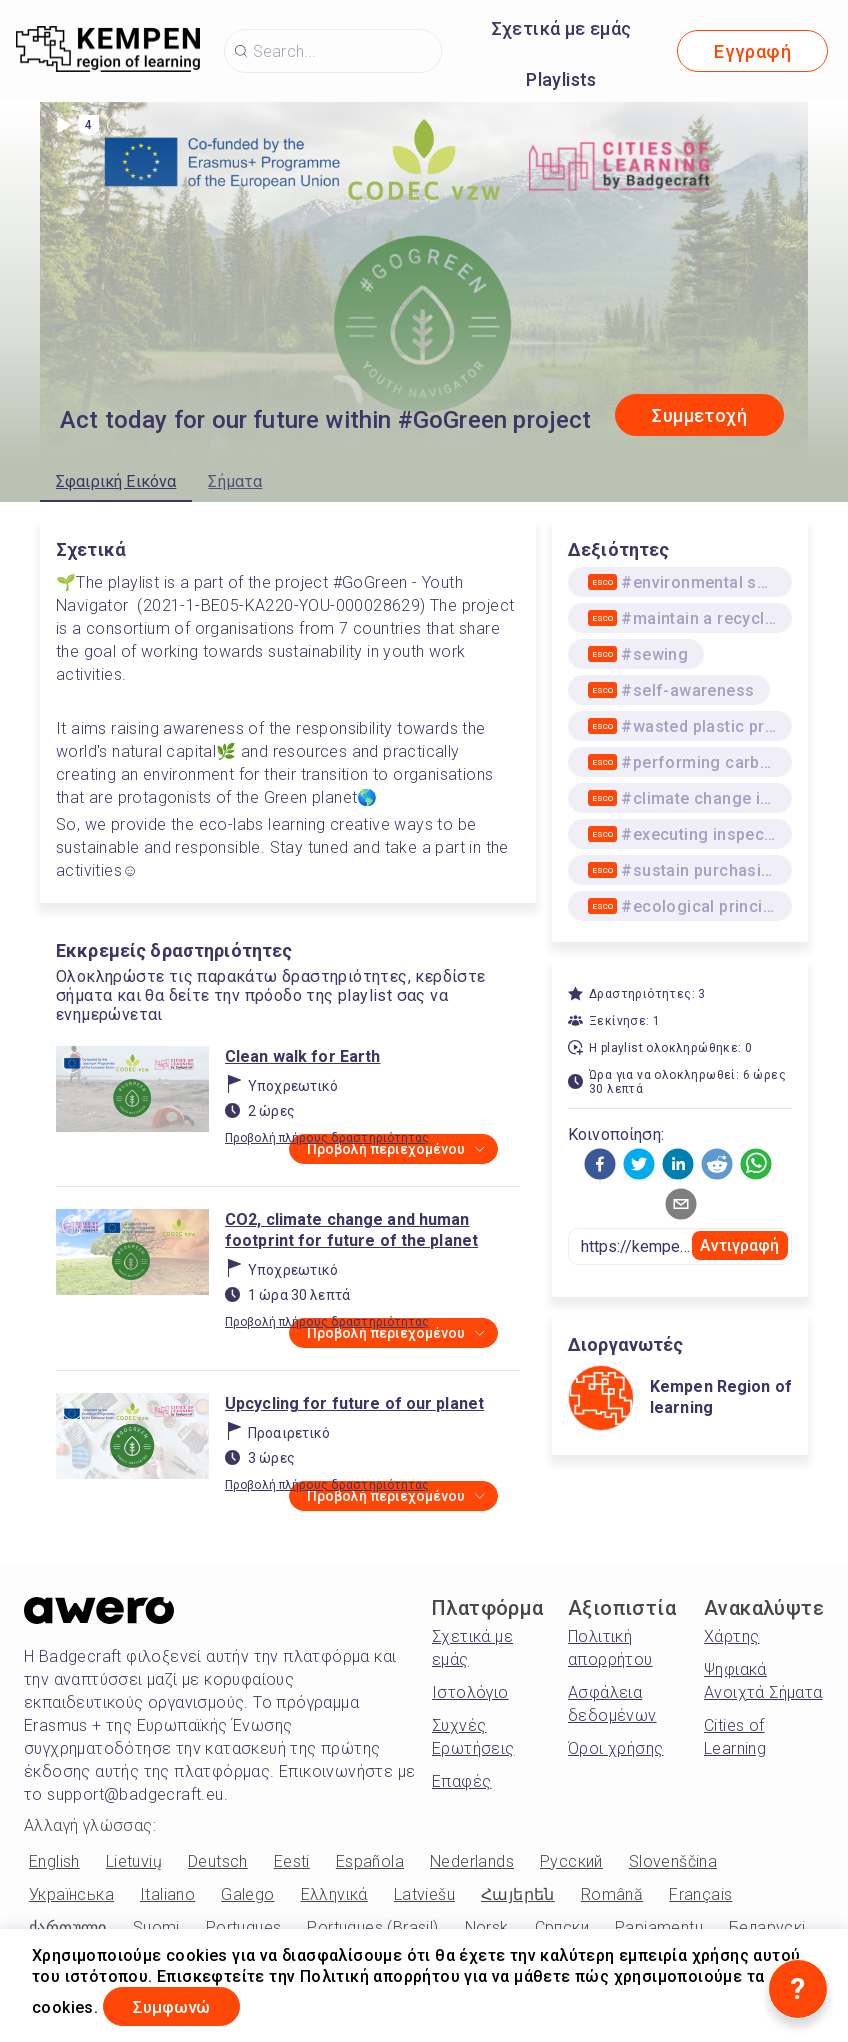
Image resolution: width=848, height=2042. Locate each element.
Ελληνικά (334, 1894)
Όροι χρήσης (615, 1748)
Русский (571, 1861)
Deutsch (218, 1861)
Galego (247, 1894)
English (54, 1861)
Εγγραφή (752, 51)
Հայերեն (518, 1894)
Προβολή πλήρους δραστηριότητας (327, 1138)
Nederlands (472, 1861)
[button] (600, 1164)
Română (612, 1894)
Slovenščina (673, 1861)
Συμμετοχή (699, 415)
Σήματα (235, 481)
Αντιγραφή (739, 1245)
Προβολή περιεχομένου (395, 1150)
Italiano (167, 1894)
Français (700, 1894)
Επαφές (461, 1781)
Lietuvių (134, 1861)
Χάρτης (731, 1636)
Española (370, 1861)
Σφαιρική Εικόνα (116, 481)
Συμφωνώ (181, 2005)
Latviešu (424, 1894)
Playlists (561, 79)
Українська (71, 1894)
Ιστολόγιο (470, 1692)
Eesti (292, 1861)
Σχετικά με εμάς (562, 28)
